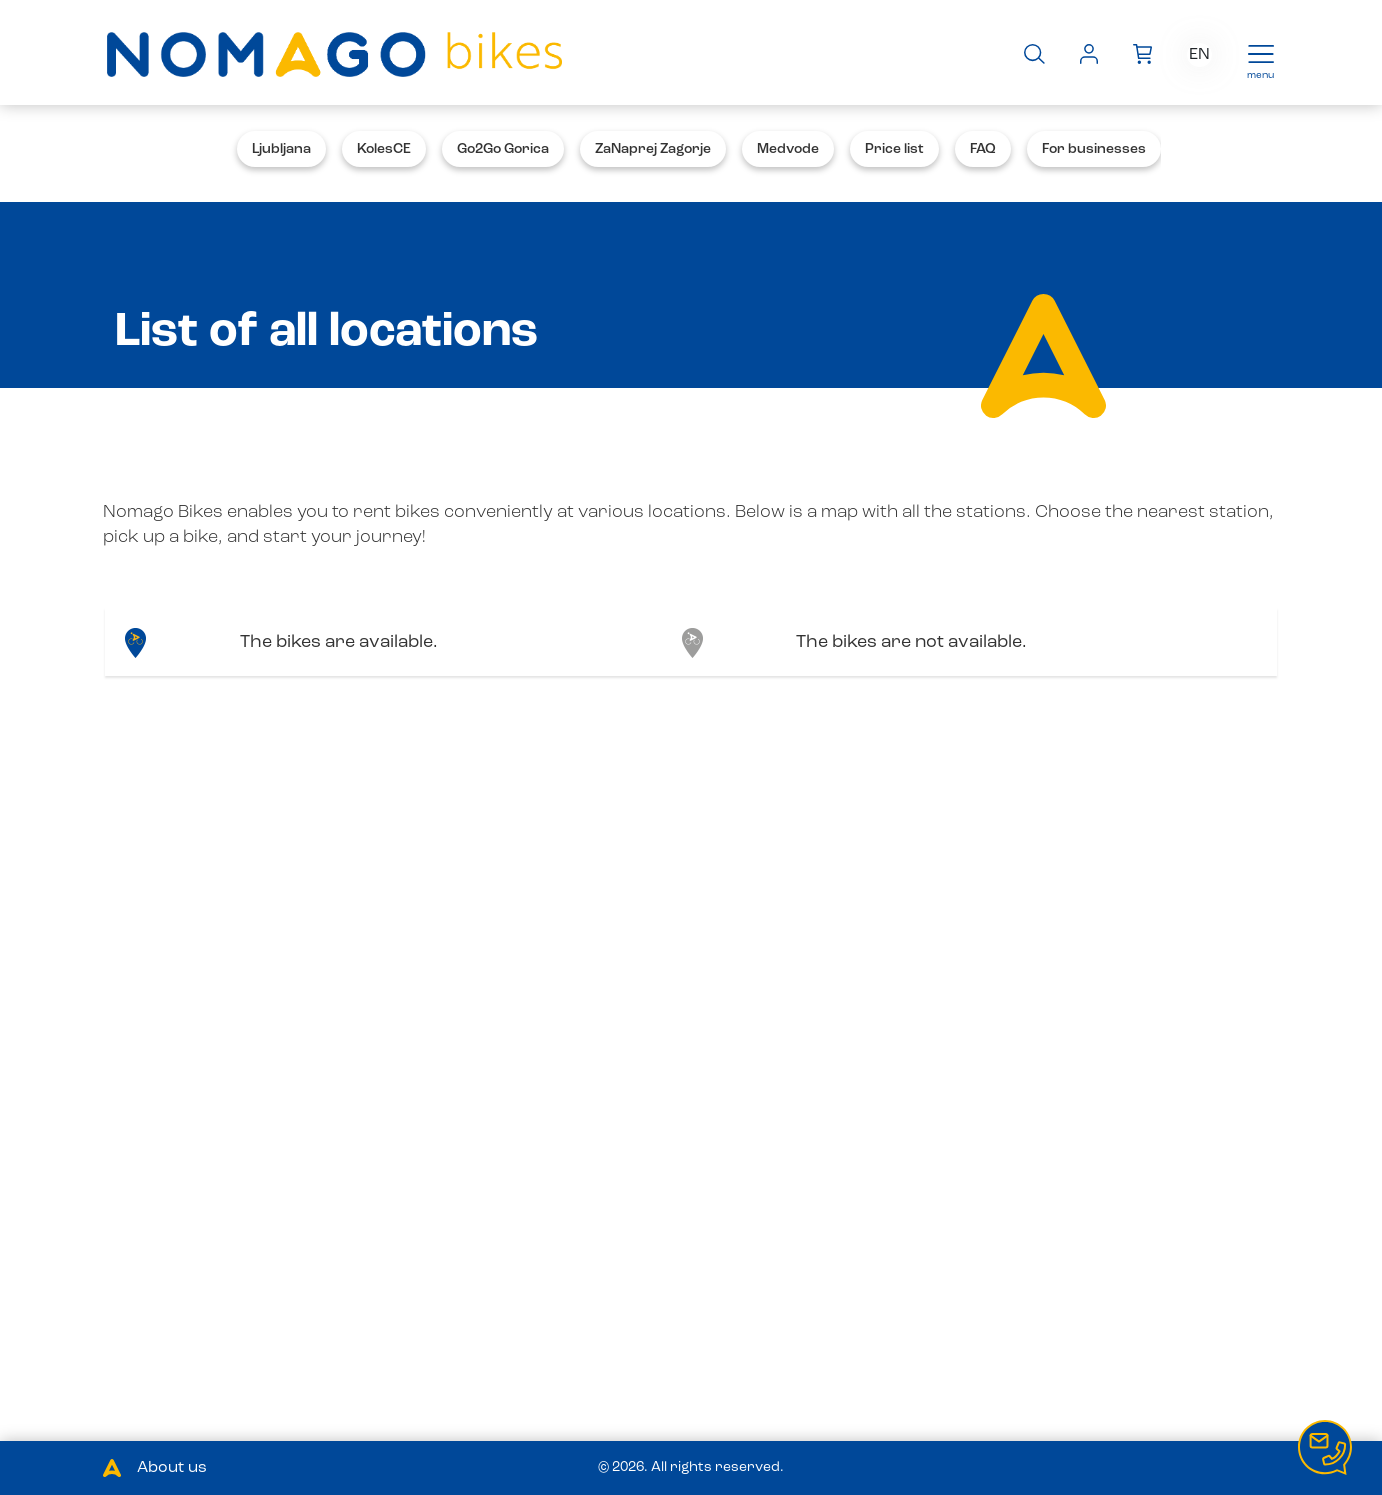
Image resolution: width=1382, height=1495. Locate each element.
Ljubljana (281, 149)
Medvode (788, 149)
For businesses (1094, 149)
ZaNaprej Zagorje (653, 149)
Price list (894, 149)
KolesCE (384, 149)
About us (172, 1468)
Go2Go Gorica (503, 149)
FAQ (983, 149)
